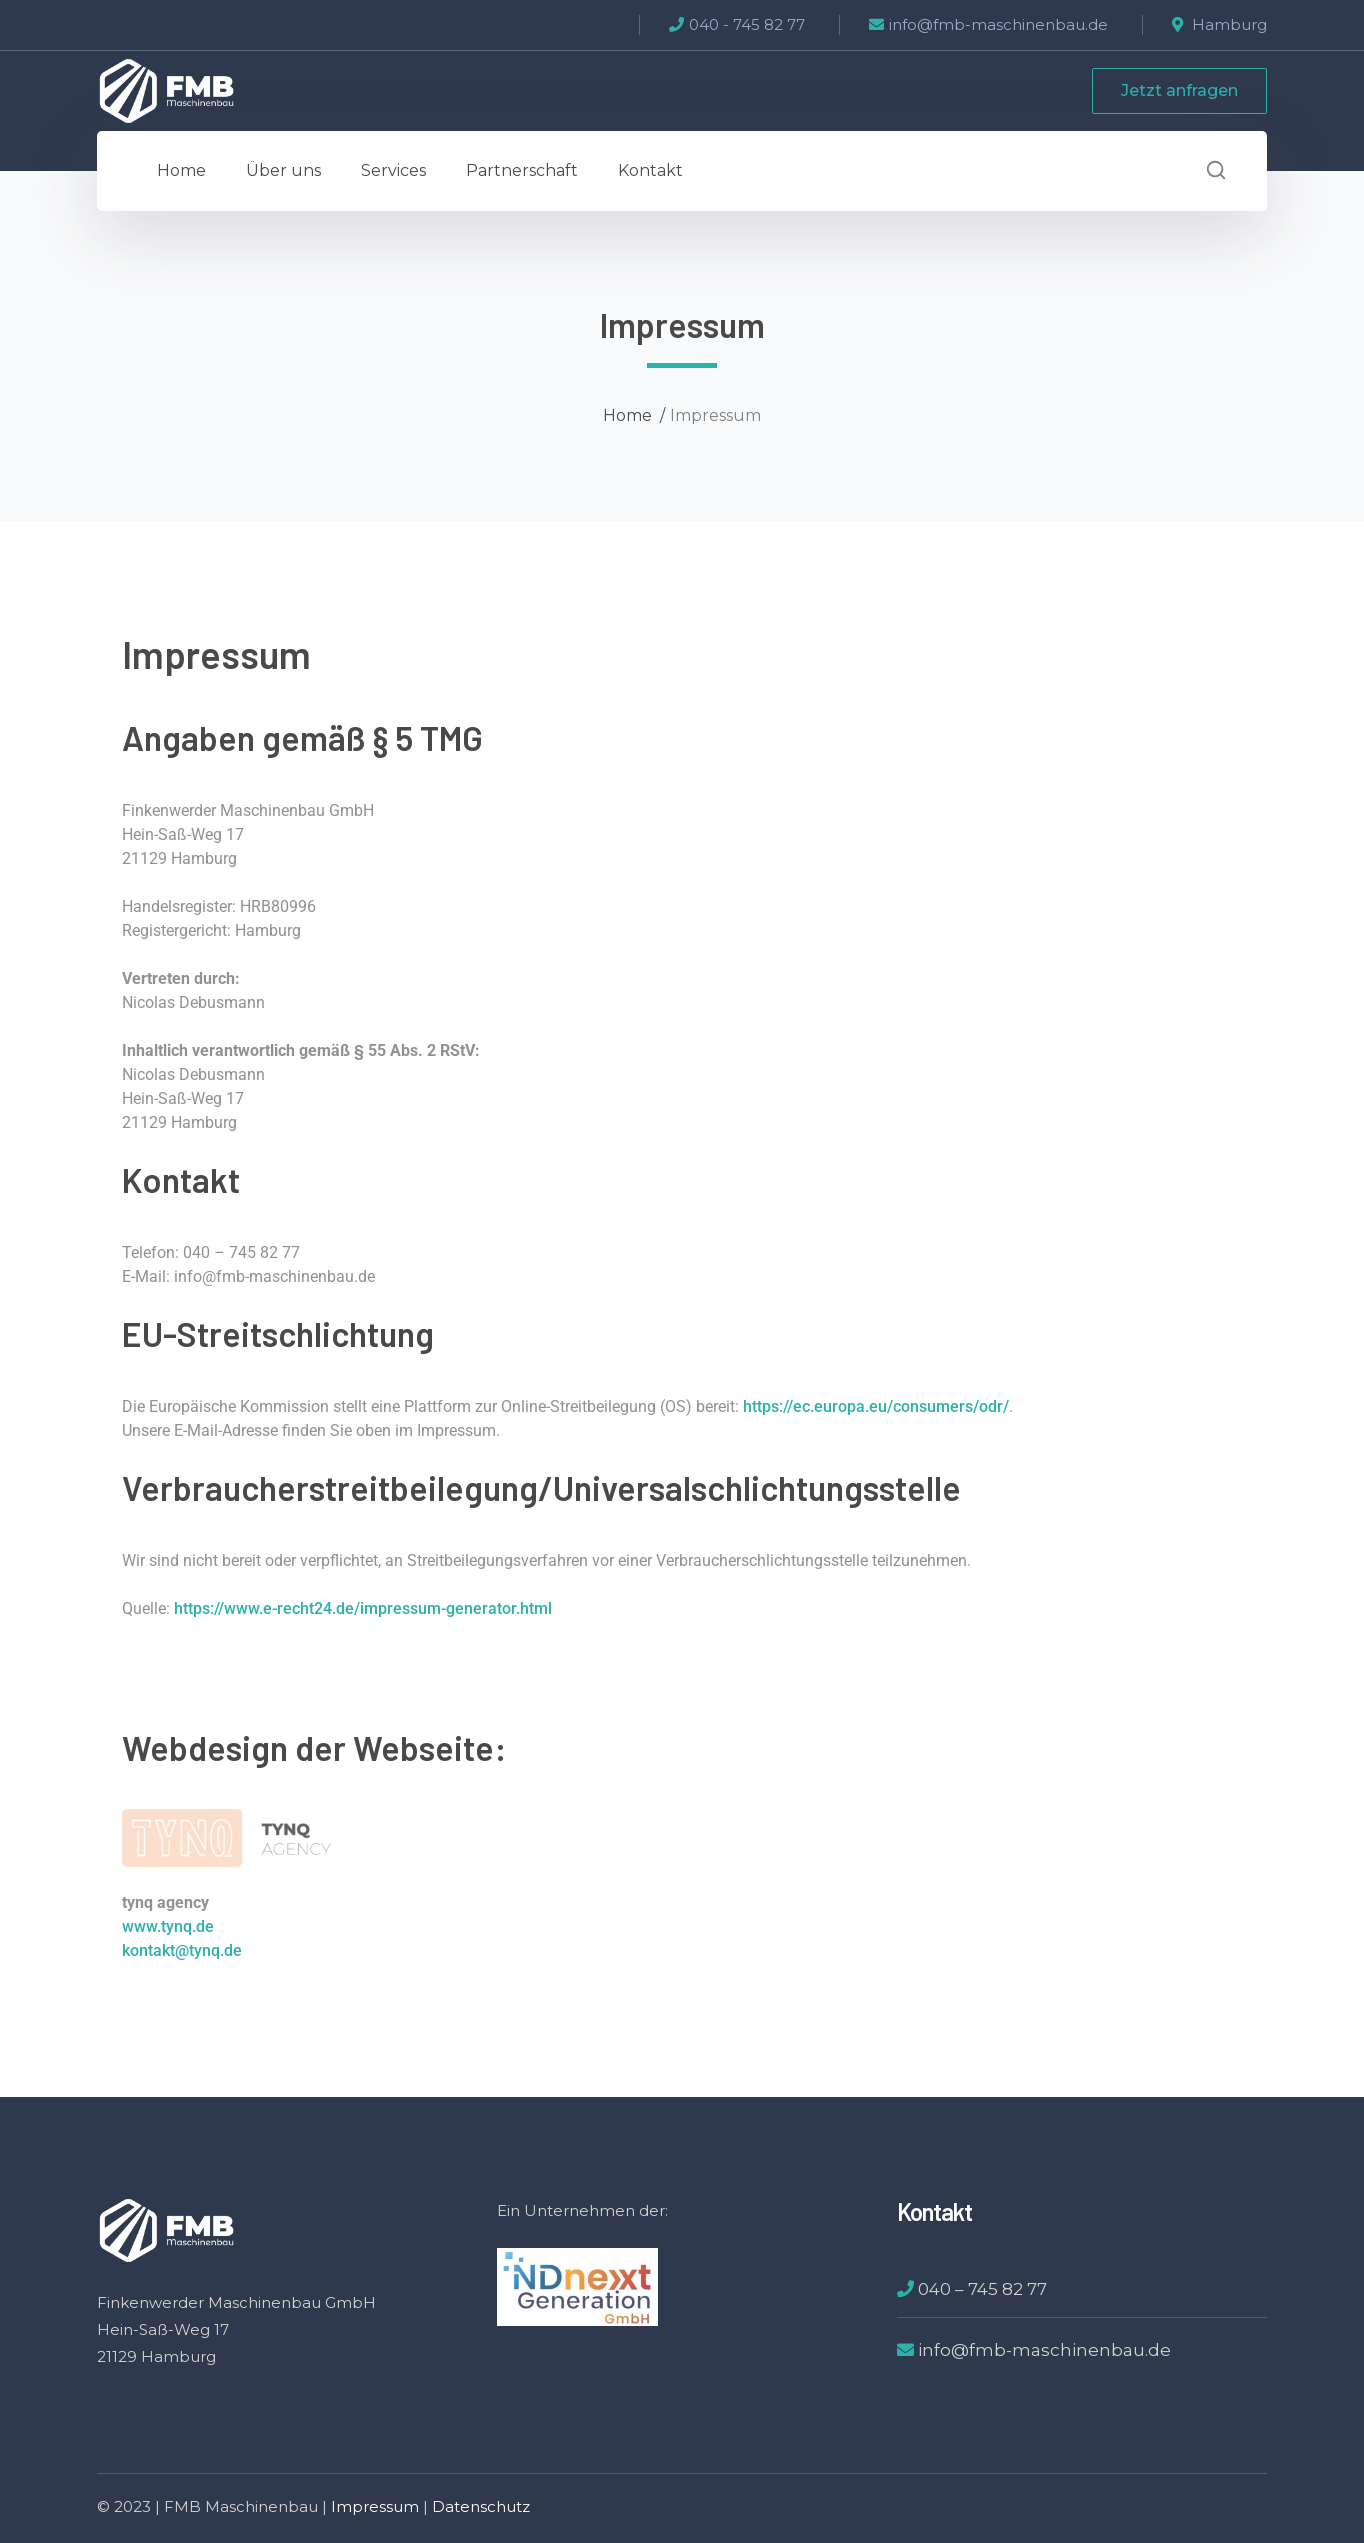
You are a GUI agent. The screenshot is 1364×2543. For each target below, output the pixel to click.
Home (627, 415)
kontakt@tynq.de (182, 1950)
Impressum (375, 2506)
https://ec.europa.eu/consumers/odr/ (876, 1406)
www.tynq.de (168, 1926)
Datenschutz (481, 2506)
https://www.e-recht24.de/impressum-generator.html (363, 1608)
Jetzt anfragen (1179, 90)
